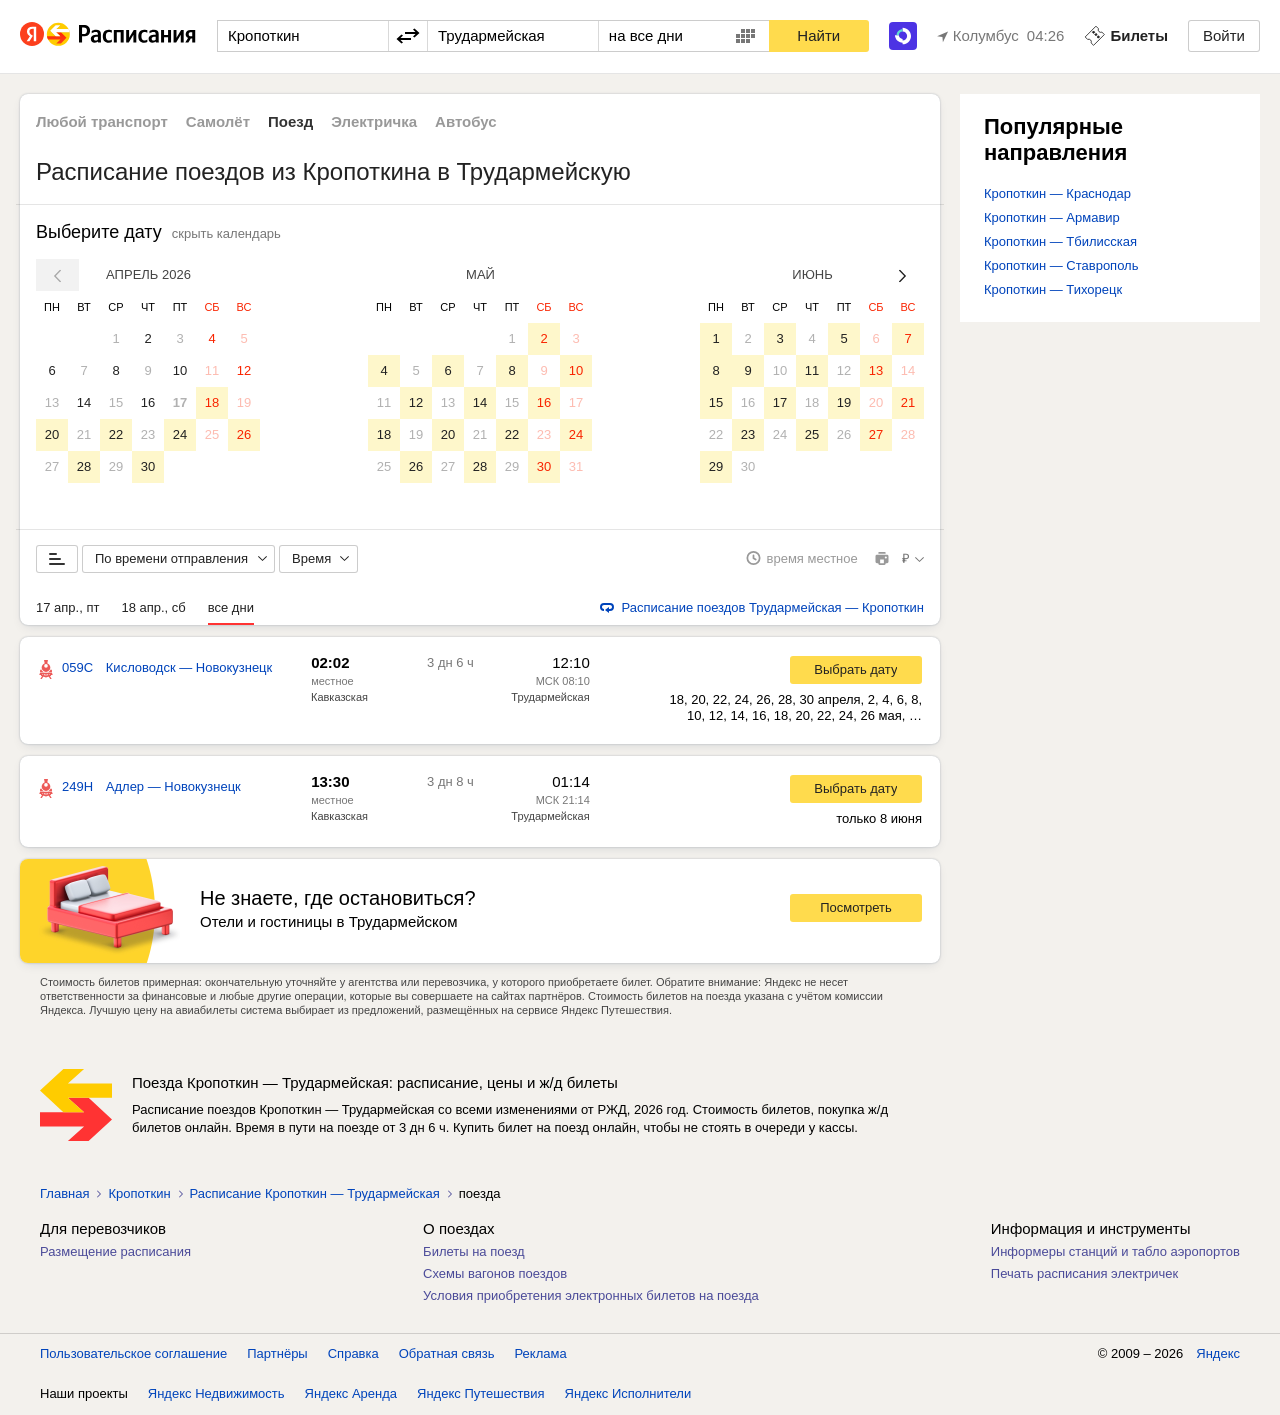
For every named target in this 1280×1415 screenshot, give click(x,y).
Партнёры (277, 1354)
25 (212, 434)
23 (148, 434)
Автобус (466, 121)
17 (180, 402)
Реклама (541, 1354)
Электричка (374, 121)
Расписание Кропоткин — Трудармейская (315, 1194)
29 (116, 466)
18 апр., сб (153, 608)
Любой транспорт (102, 121)
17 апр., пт (67, 608)
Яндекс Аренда (351, 1394)
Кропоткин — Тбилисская (1060, 241)
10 (180, 370)
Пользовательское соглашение (133, 1354)
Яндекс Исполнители (628, 1394)
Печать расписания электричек (1084, 1274)
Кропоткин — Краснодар (1057, 193)
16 (148, 402)
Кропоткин (139, 1194)
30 (148, 466)
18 (212, 402)
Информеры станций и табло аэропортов (1115, 1252)
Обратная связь (447, 1354)
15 (116, 402)
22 (116, 434)
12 (244, 370)
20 (52, 434)
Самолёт (218, 121)
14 (84, 402)
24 (180, 434)
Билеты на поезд (474, 1252)
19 (244, 402)
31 (576, 466)
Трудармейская (550, 698)
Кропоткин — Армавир (1052, 217)
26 (244, 434)
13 (52, 402)
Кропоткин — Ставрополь (1061, 265)
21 (84, 434)
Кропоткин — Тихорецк (1053, 289)
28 (84, 466)
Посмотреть (856, 909)
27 (52, 466)
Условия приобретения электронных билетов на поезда (591, 1296)
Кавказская (339, 698)
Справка (353, 1354)
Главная (64, 1194)
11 (212, 370)
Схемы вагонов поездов (495, 1274)
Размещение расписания (115, 1252)
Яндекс (1218, 1354)
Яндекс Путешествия (481, 1394)
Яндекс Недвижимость (216, 1394)
